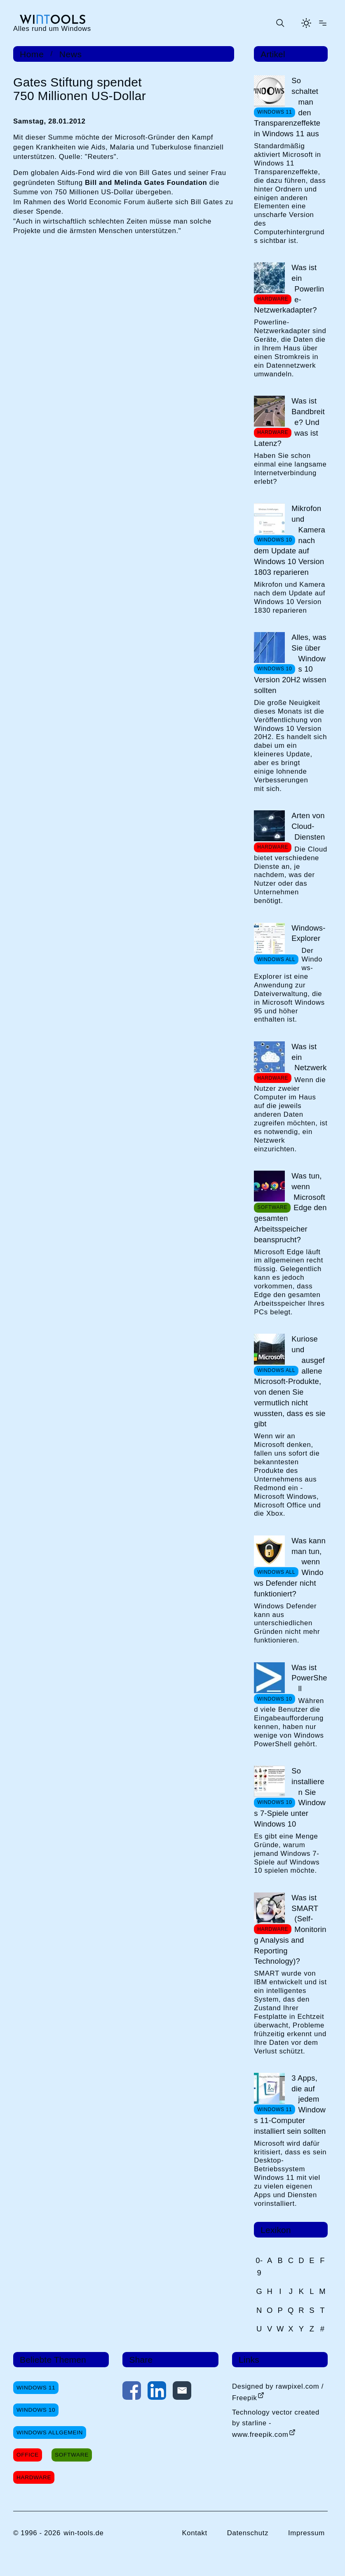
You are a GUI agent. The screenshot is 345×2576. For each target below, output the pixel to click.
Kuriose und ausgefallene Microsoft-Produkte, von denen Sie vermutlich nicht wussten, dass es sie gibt (290, 1381)
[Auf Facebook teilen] (131, 2392)
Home (32, 54)
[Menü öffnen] (323, 23)
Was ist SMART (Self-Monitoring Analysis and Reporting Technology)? (290, 1929)
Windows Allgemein (49, 2432)
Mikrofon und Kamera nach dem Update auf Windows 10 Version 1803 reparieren (289, 540)
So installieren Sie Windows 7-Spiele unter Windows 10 (290, 1797)
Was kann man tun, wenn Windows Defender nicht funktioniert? (290, 1567)
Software (72, 2455)
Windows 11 (35, 2388)
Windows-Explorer (308, 933)
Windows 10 (35, 2410)
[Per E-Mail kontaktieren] (182, 2392)
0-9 (259, 2266)
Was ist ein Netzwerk (308, 1057)
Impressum (306, 2533)
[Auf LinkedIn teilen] (157, 2392)
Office (27, 2455)
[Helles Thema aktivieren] (306, 23)
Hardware (33, 2477)
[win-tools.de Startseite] (52, 23)
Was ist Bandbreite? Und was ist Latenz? (289, 422)
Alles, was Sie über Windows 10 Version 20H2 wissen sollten (290, 664)
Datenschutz (247, 2533)
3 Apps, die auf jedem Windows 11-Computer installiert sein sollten (290, 2104)
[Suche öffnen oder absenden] (280, 23)
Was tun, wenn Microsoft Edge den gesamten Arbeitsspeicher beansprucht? (290, 1207)
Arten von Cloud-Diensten (308, 826)
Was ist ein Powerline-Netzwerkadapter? (289, 288)
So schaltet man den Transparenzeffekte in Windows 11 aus (287, 107)
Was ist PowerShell (309, 1678)
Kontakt (194, 2533)
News (70, 54)
